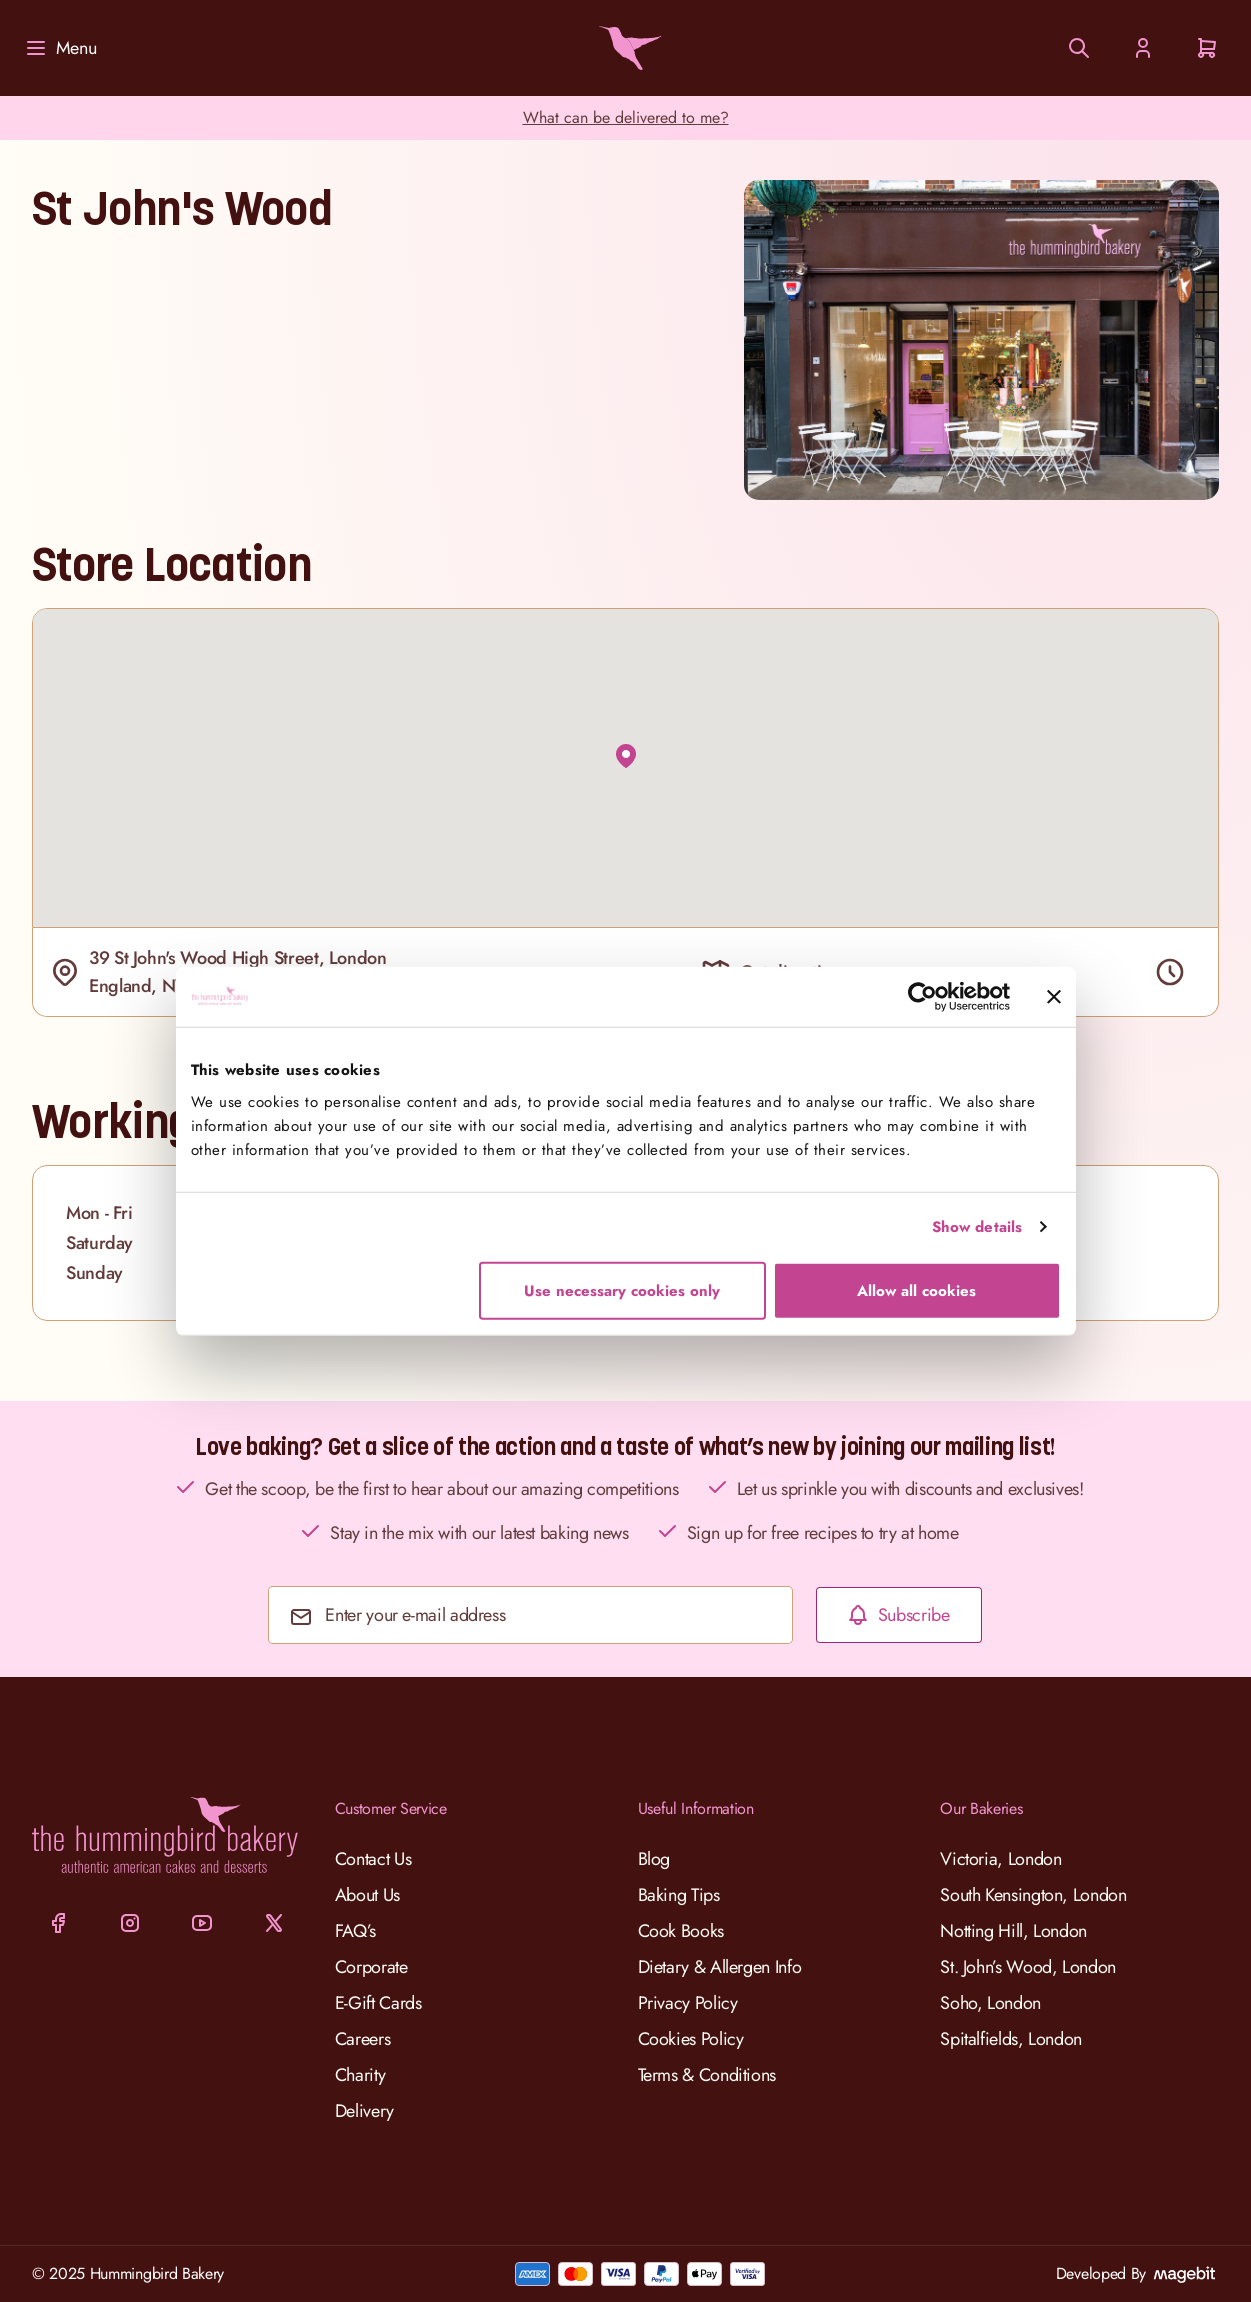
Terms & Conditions (707, 2075)
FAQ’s (355, 1931)
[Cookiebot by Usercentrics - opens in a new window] (922, 997)
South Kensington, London (1033, 1895)
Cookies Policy (691, 2039)
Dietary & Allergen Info (720, 1967)
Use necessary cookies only (622, 1290)
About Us (367, 1895)
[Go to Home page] (626, 48)
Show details (977, 1227)
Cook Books (681, 1931)
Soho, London (990, 2003)
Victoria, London (1000, 1859)
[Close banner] (1054, 997)
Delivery (364, 2111)
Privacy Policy (688, 2003)
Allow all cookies (916, 1290)
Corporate (371, 1967)
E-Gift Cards (378, 2003)
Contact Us (373, 1859)
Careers (362, 2039)
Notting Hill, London (1013, 1931)
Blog (654, 1859)
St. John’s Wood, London (1028, 1967)
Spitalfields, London (1011, 2039)
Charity (360, 2075)
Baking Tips (679, 1895)
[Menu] (60, 48)
